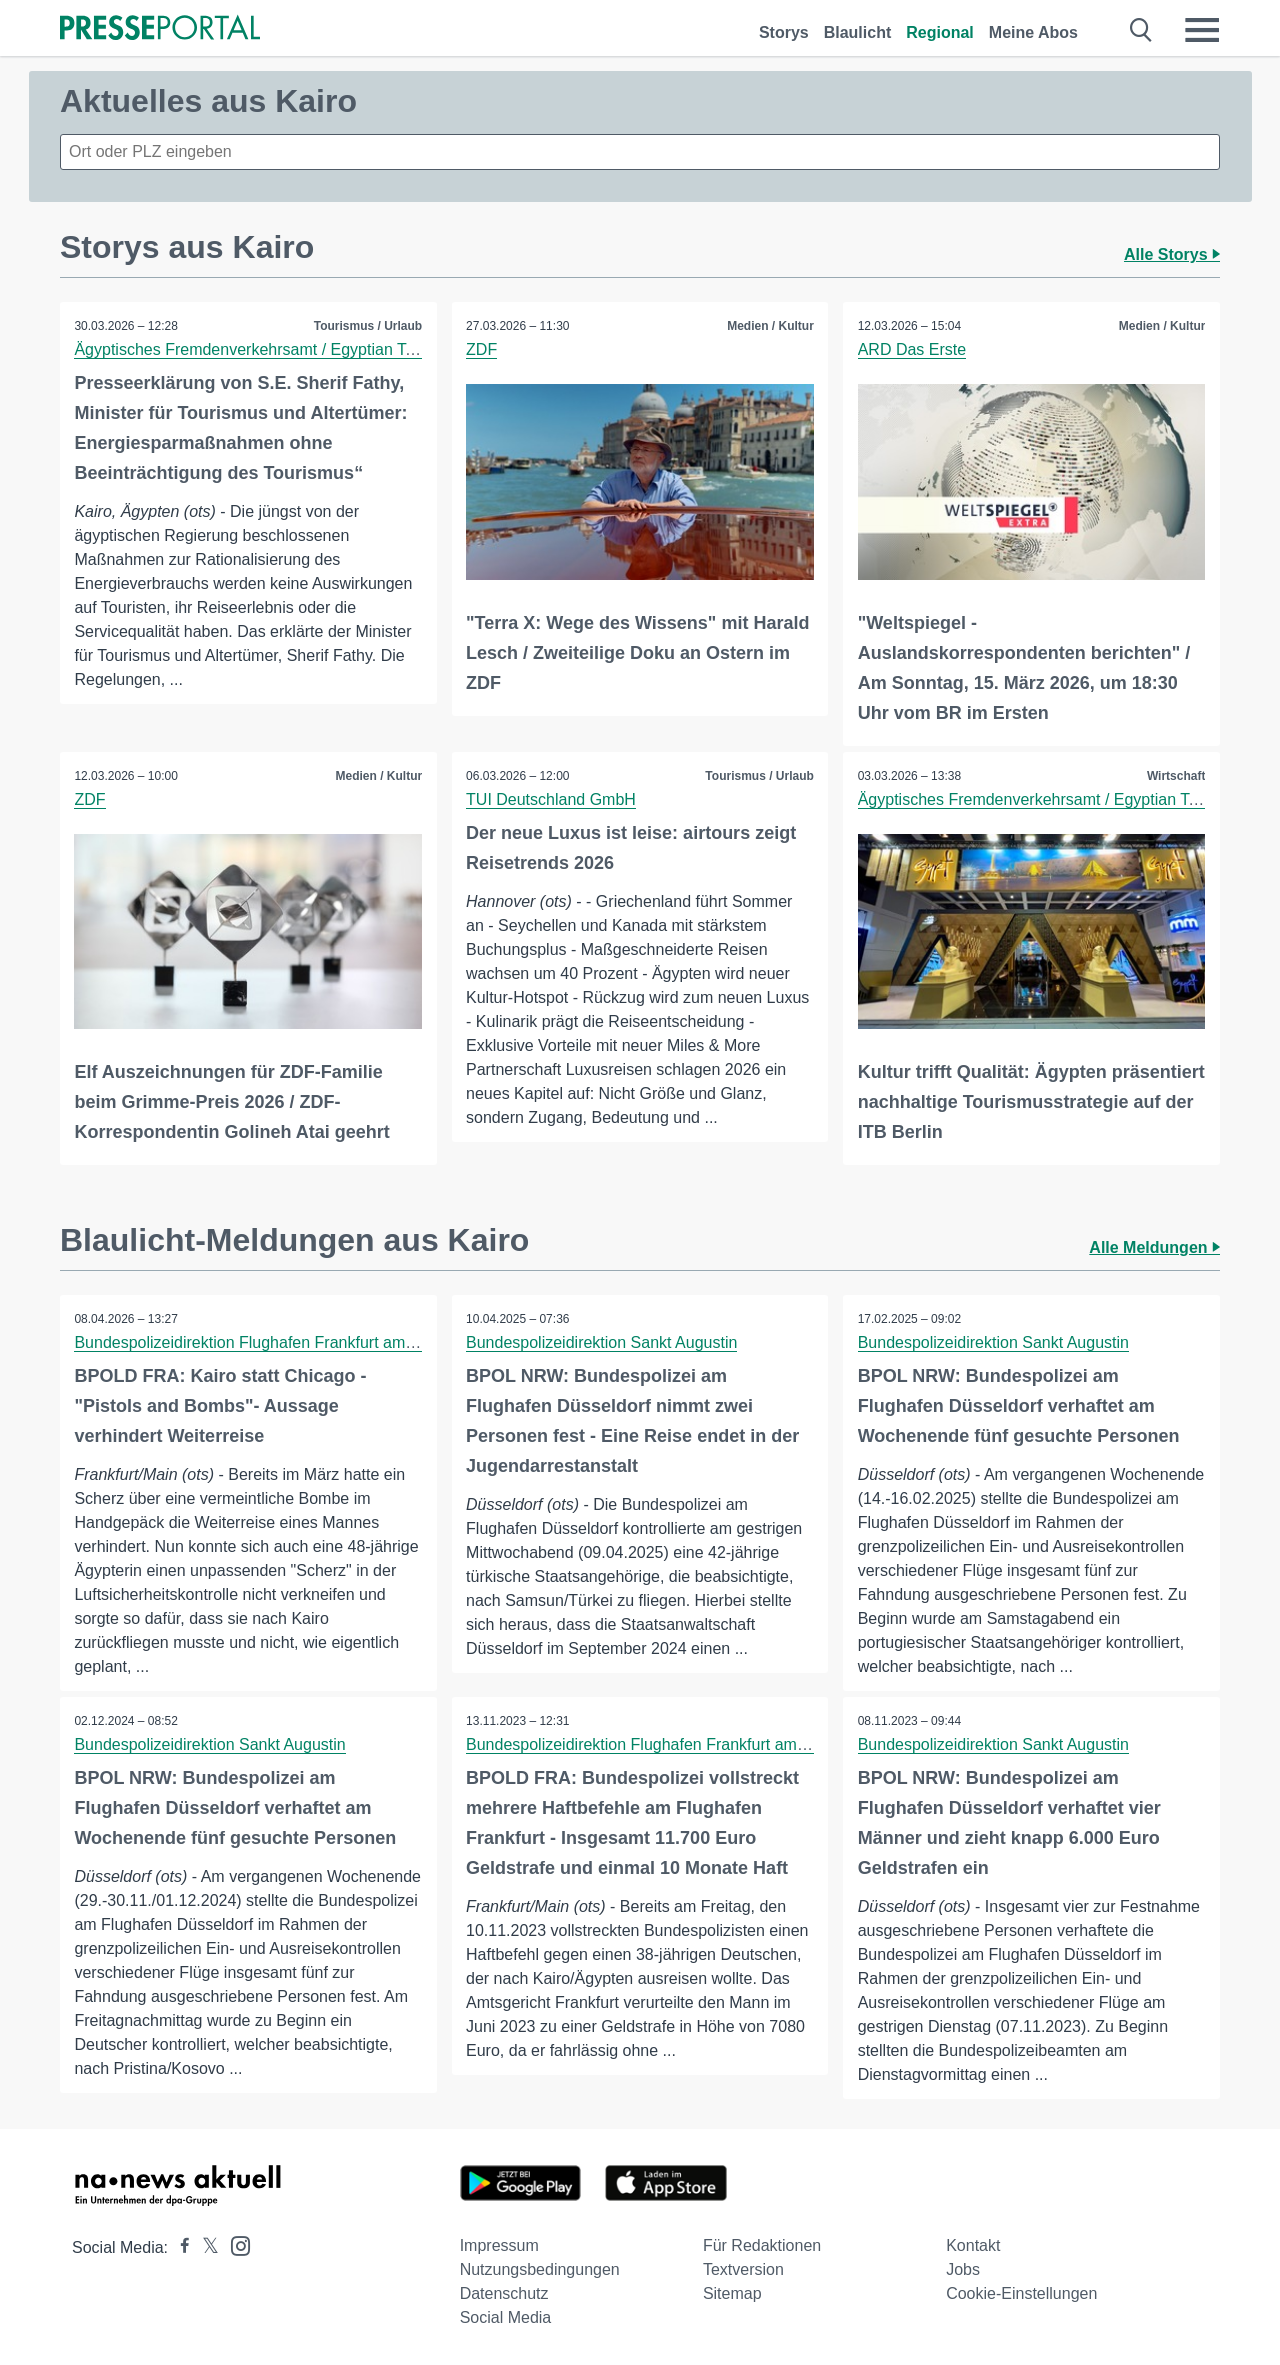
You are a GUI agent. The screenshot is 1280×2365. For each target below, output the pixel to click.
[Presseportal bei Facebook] (179, 2246)
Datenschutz (504, 2292)
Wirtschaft (1175, 775)
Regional (940, 32)
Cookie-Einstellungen (1021, 2292)
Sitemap (732, 2292)
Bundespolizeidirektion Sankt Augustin (602, 1341)
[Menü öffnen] (1202, 30)
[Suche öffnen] (1141, 30)
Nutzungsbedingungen (540, 2268)
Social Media (506, 2316)
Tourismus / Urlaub (367, 326)
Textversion (743, 2268)
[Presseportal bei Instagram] (234, 2243)
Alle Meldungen (1154, 1246)
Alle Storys (1172, 254)
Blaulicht (858, 32)
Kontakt (973, 2244)
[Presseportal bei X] (204, 2246)
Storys (784, 32)
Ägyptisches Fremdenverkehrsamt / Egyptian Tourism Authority (297, 349)
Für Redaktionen (762, 2244)
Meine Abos (1033, 32)
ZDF (482, 349)
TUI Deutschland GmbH (552, 798)
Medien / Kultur (770, 326)
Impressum (499, 2244)
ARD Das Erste (912, 349)
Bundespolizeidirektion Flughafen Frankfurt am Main (260, 1341)
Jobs (963, 2268)
